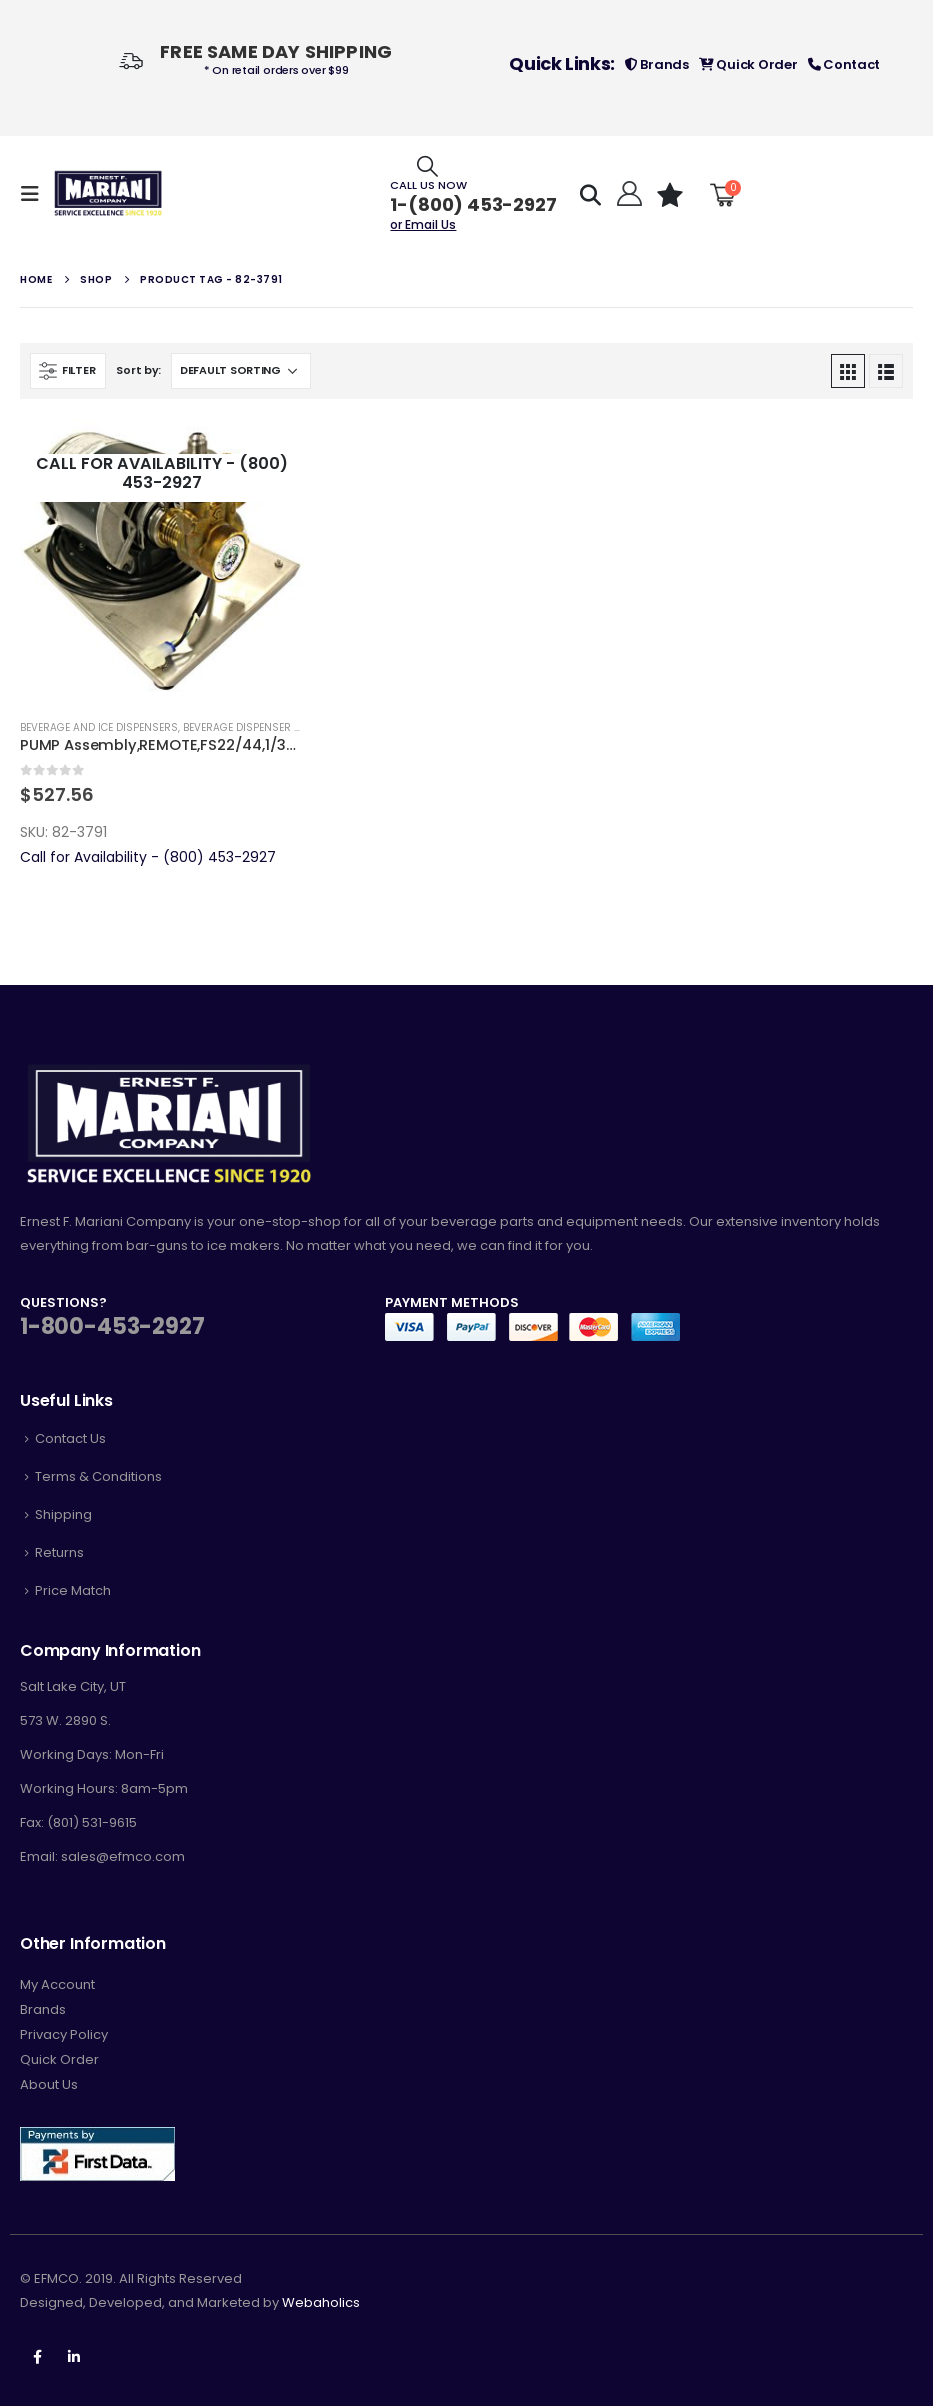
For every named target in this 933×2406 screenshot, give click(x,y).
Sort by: (138, 370)
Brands (657, 64)
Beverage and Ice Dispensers (99, 727)
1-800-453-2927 (112, 1326)
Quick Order (748, 64)
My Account (57, 1984)
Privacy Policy (64, 2034)
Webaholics (321, 2302)
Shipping (63, 1514)
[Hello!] (626, 194)
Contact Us (70, 1438)
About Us (49, 2084)
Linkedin (74, 2357)
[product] (162, 561)
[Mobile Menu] (36, 194)
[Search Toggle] (427, 165)
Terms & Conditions (98, 1476)
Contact (844, 64)
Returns (59, 1552)
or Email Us (423, 224)
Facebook (37, 2357)
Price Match (73, 1590)
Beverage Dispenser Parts (254, 727)
